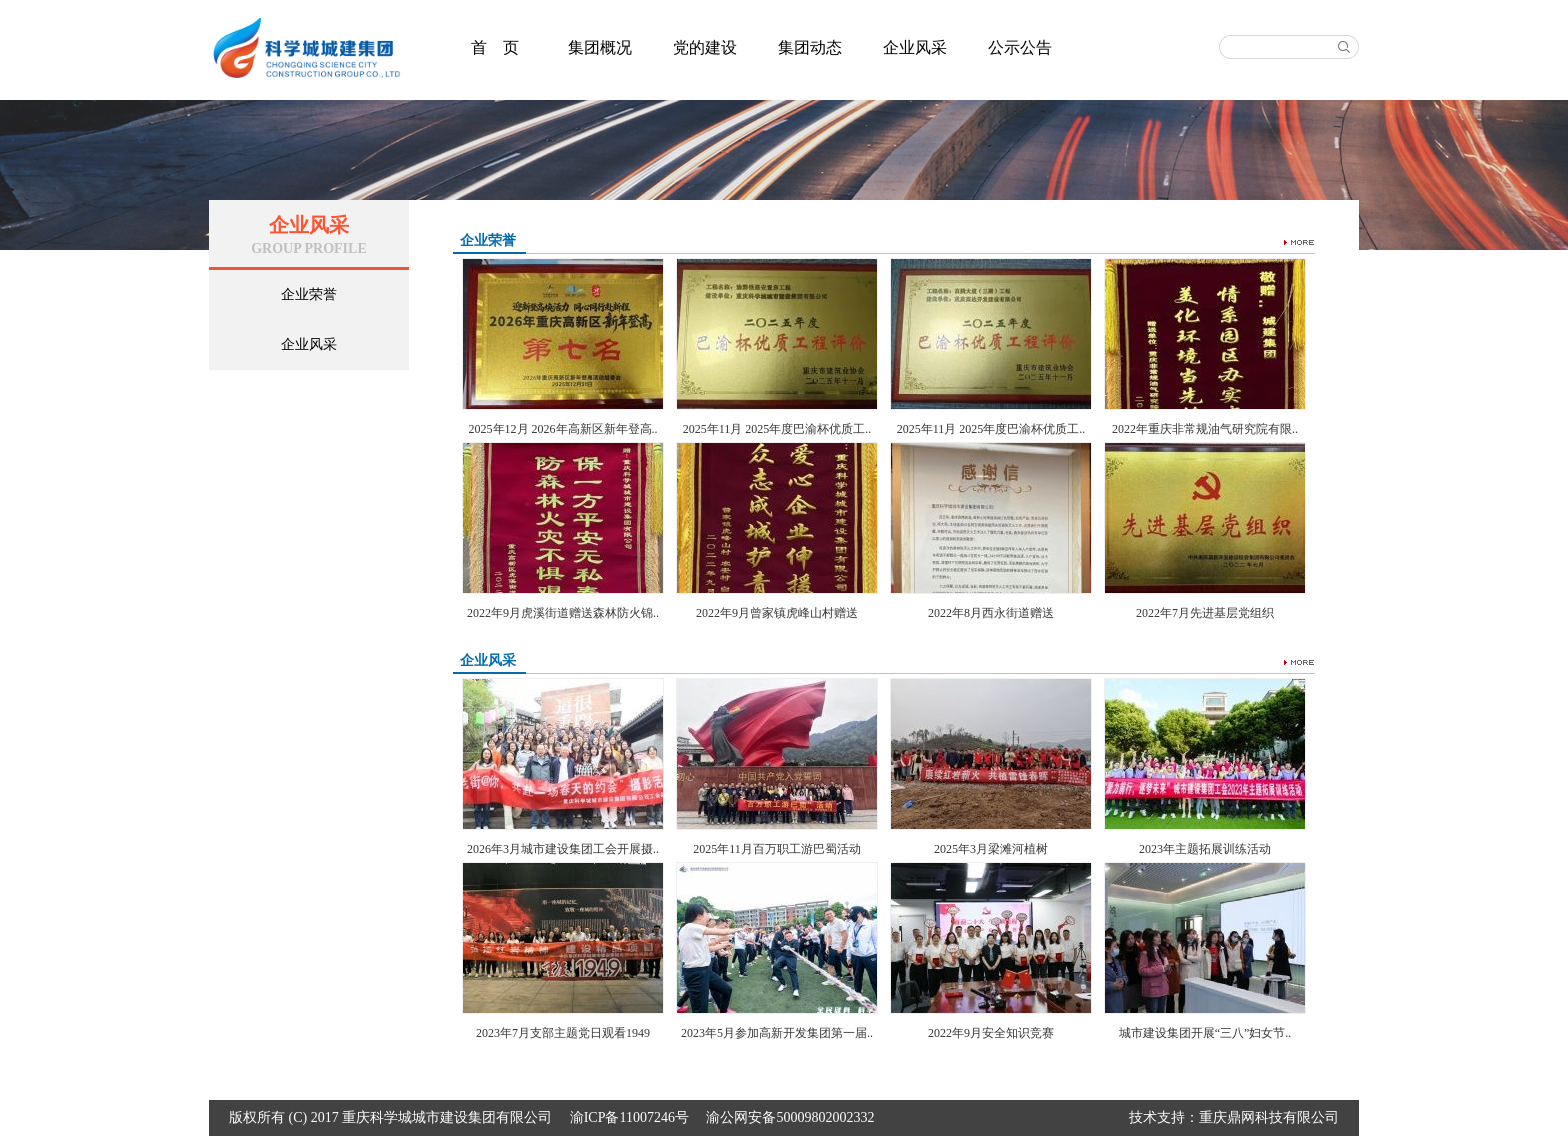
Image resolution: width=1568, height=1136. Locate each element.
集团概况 (600, 47)
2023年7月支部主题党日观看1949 (563, 1033)
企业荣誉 (309, 294)
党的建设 (705, 47)
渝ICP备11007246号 (629, 1117)
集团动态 (810, 47)
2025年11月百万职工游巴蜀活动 (777, 849)
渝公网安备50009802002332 (790, 1117)
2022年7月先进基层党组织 (1205, 613)
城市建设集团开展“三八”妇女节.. (1205, 1033)
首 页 (495, 47)
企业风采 (915, 47)
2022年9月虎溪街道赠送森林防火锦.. (563, 613)
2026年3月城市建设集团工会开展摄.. (563, 849)
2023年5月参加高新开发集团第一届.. (777, 1033)
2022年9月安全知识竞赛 (991, 1033)
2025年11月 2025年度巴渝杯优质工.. (777, 429)
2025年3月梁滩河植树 (991, 849)
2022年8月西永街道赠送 (991, 613)
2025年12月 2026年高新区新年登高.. (563, 429)
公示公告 (1020, 47)
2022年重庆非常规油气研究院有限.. (1205, 429)
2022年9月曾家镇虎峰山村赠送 (777, 613)
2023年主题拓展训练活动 (1205, 849)
